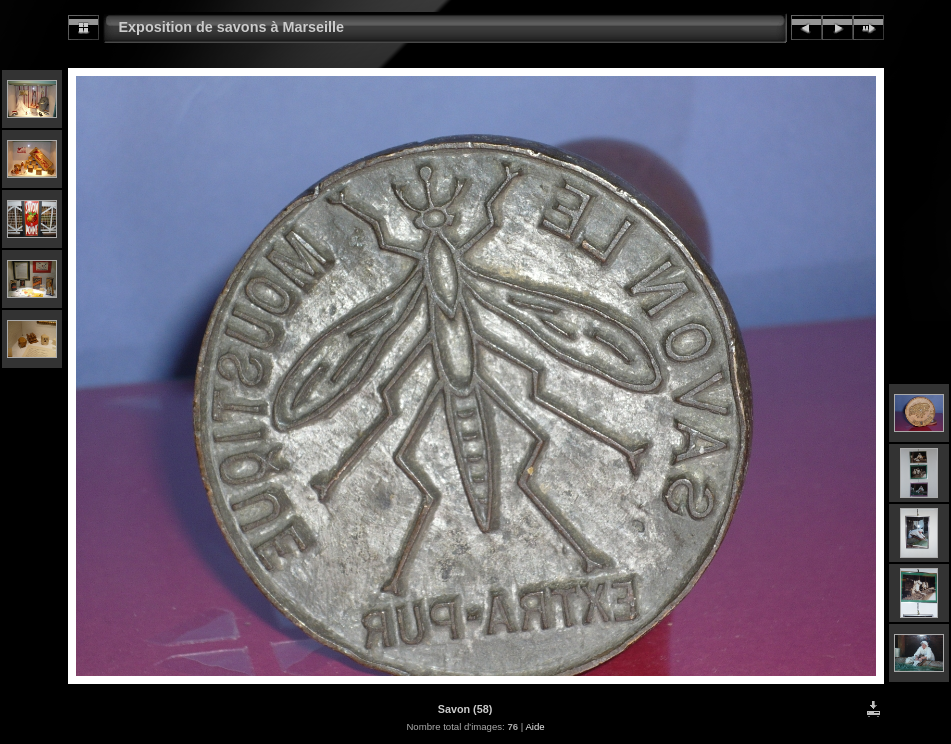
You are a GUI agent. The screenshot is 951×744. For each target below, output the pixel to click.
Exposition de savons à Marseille (232, 27)
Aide (534, 726)
